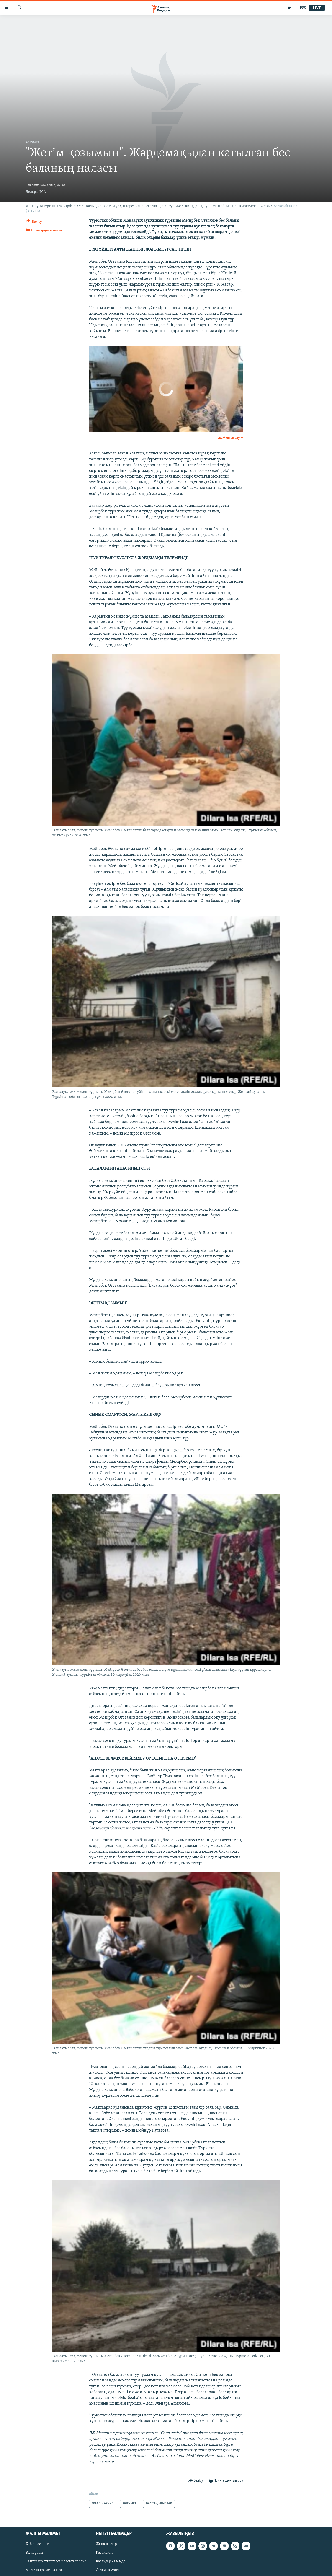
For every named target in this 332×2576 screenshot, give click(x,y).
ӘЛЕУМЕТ (32, 142)
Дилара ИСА (36, 192)
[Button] (34, 222)
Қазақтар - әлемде (110, 2561)
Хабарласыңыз (38, 2544)
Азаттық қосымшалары (44, 2570)
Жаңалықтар (106, 2544)
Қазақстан (104, 2553)
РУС (303, 8)
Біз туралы (34, 2553)
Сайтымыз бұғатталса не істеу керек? (56, 2561)
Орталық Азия (107, 2570)
